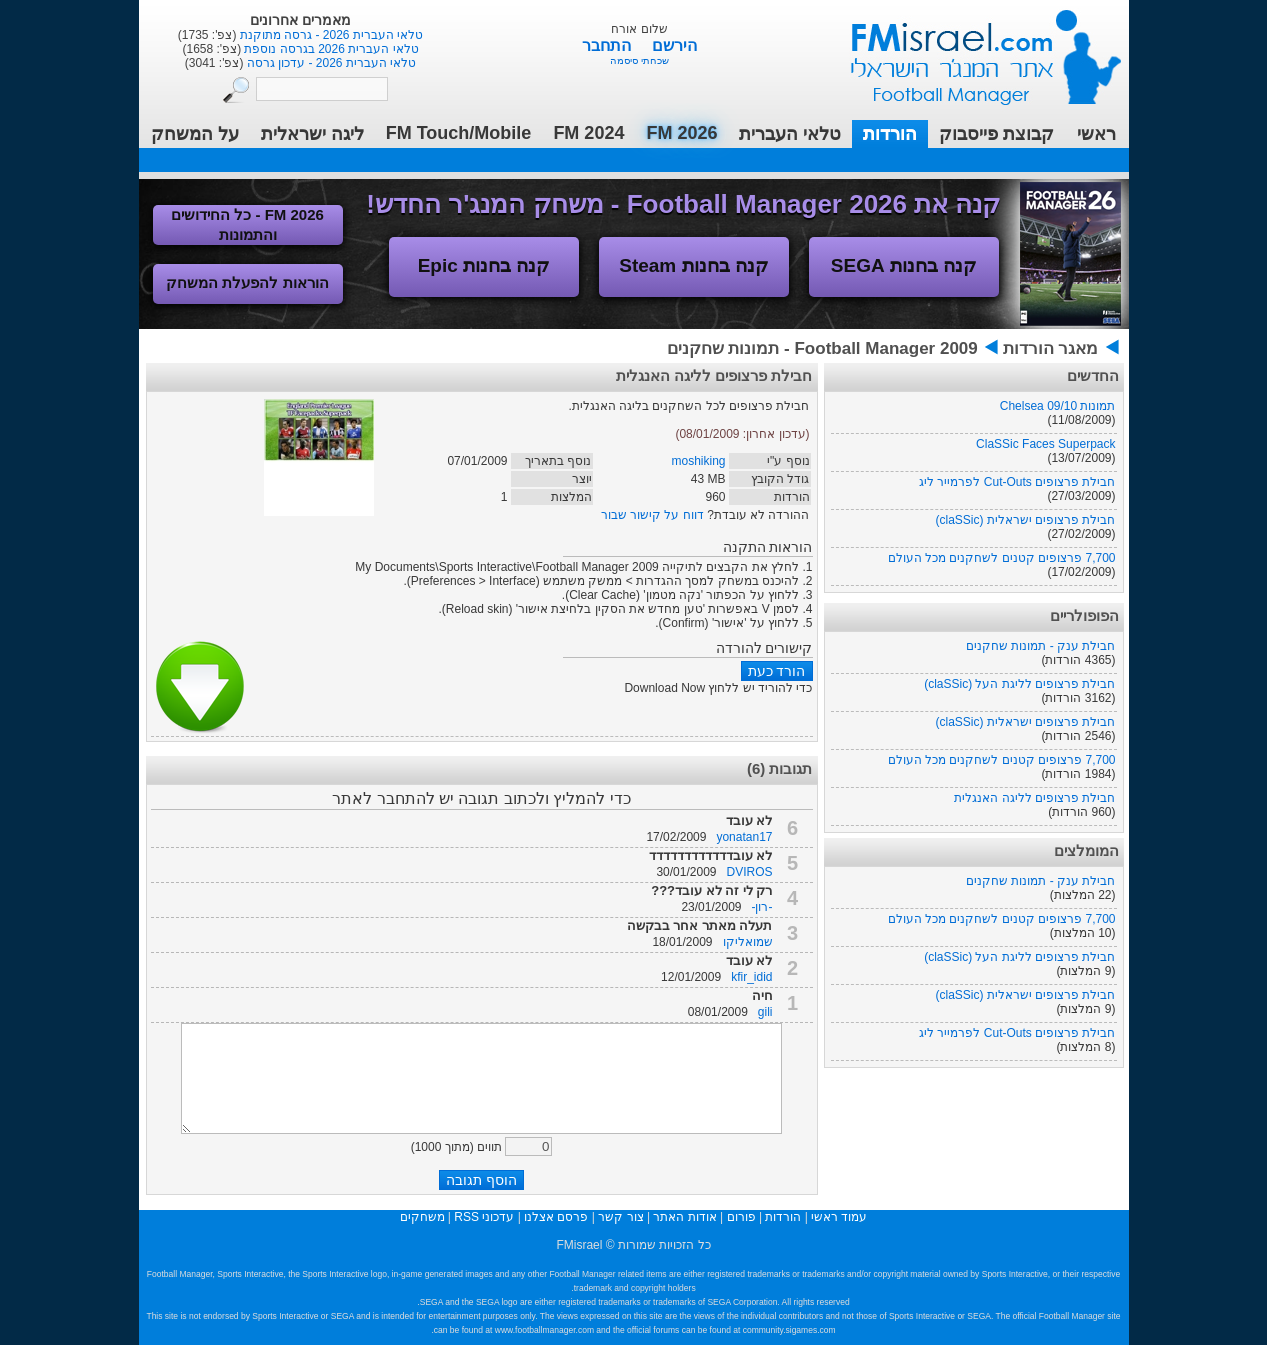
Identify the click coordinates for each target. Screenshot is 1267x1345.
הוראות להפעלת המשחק (247, 282)
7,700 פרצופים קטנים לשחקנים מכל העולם (1002, 558)
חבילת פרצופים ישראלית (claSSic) (1025, 520)
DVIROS (749, 872)
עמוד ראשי (973, 49)
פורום (741, 1217)
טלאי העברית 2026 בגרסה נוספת (329, 49)
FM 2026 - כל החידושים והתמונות (247, 224)
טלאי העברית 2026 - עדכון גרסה (329, 63)
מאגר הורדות (1051, 348)
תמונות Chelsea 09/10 (1058, 406)
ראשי (1096, 134)
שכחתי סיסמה (639, 60)
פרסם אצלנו (556, 1217)
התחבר (608, 45)
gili (765, 1012)
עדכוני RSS (484, 1217)
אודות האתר (684, 1217)
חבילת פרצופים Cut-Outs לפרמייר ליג (1017, 482)
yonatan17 (744, 837)
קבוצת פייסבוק (996, 134)
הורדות (890, 134)
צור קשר (620, 1217)
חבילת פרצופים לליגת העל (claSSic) (1019, 684)
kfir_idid (751, 977)
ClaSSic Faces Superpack (1045, 444)
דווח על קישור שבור (652, 515)
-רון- (762, 907)
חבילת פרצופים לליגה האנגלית (1034, 798)
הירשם (674, 45)
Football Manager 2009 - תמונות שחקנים (822, 348)
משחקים (422, 1217)
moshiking (698, 461)
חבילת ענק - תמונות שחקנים (1040, 646)
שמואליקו (748, 942)
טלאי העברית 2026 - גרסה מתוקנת (329, 35)
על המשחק (195, 134)
